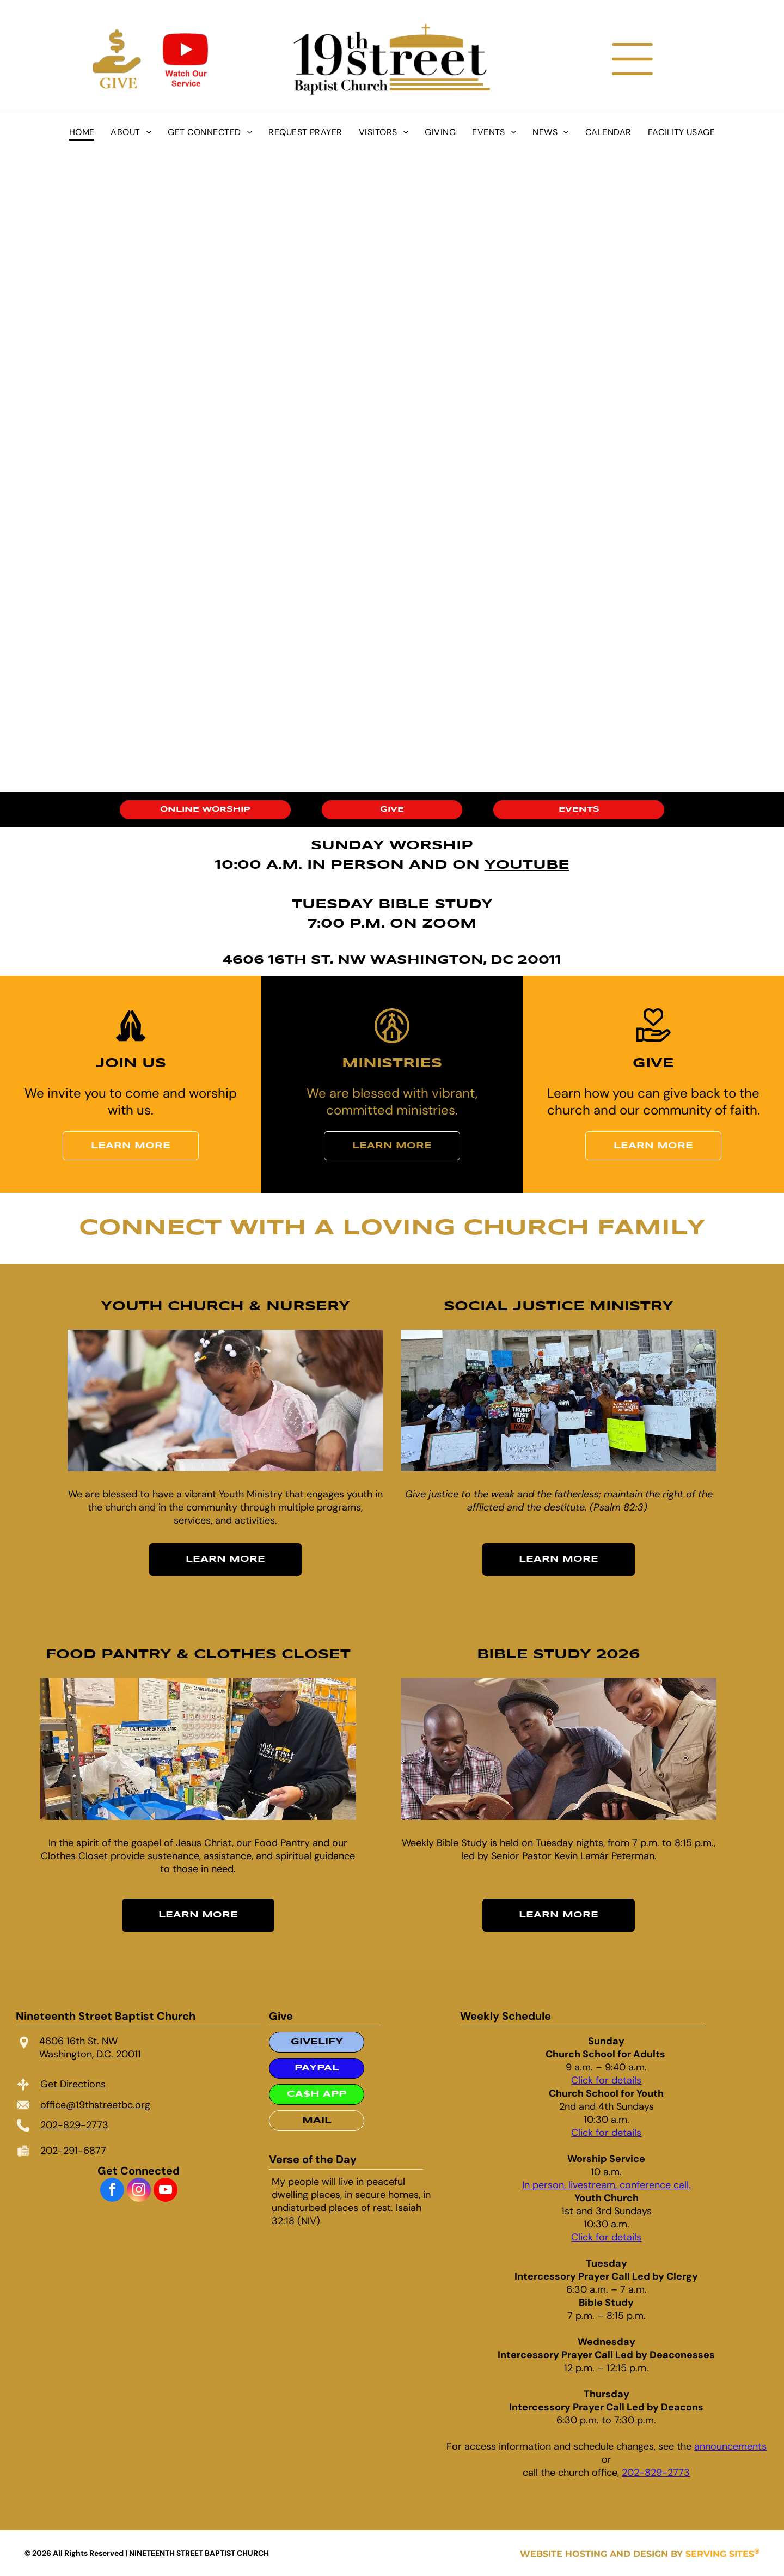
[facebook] (112, 2191)
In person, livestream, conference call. (606, 2184)
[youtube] (165, 2191)
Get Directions (73, 2084)
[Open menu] (632, 59)
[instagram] (139, 2191)
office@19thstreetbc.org (95, 2104)
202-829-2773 (74, 2125)
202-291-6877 (73, 2150)
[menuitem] (82, 131)
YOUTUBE (527, 865)
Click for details (606, 2080)
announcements (730, 2446)
